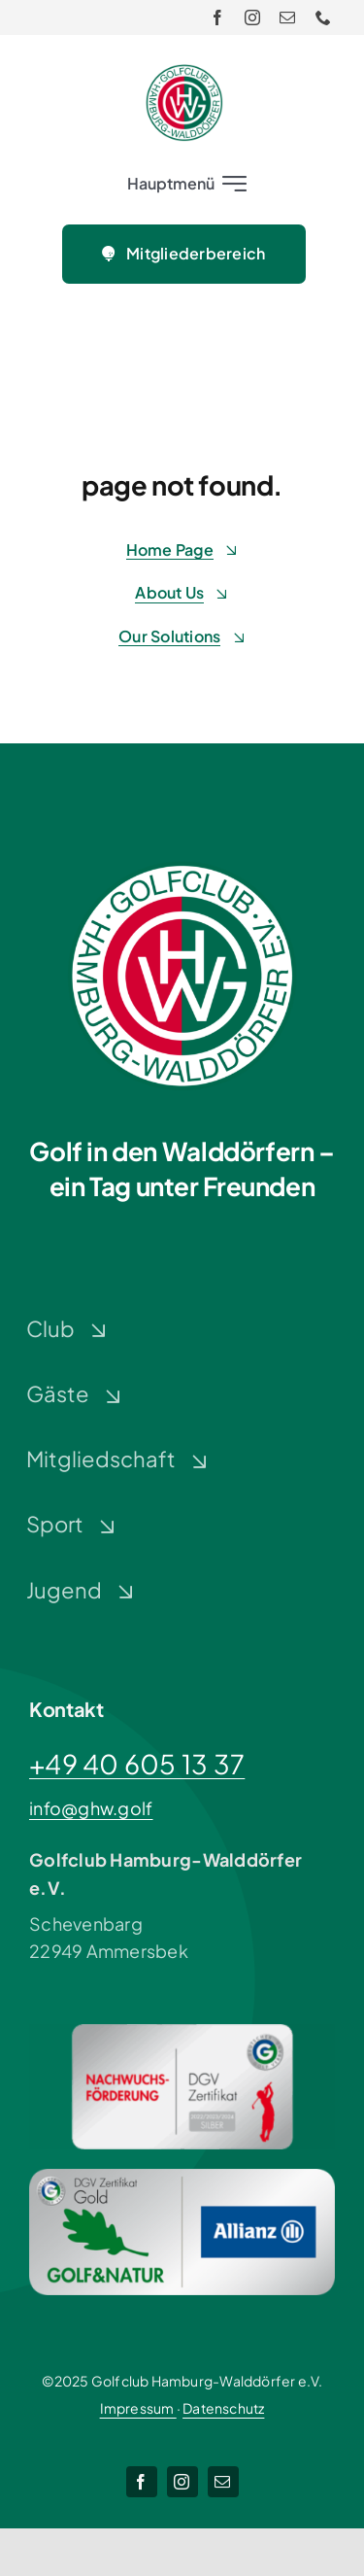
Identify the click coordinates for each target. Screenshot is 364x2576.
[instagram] (252, 17)
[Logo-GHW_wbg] (184, 72)
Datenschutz (223, 2408)
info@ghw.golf (91, 1808)
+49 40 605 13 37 (137, 1763)
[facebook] (217, 17)
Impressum (138, 2408)
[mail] (287, 17)
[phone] (323, 17)
